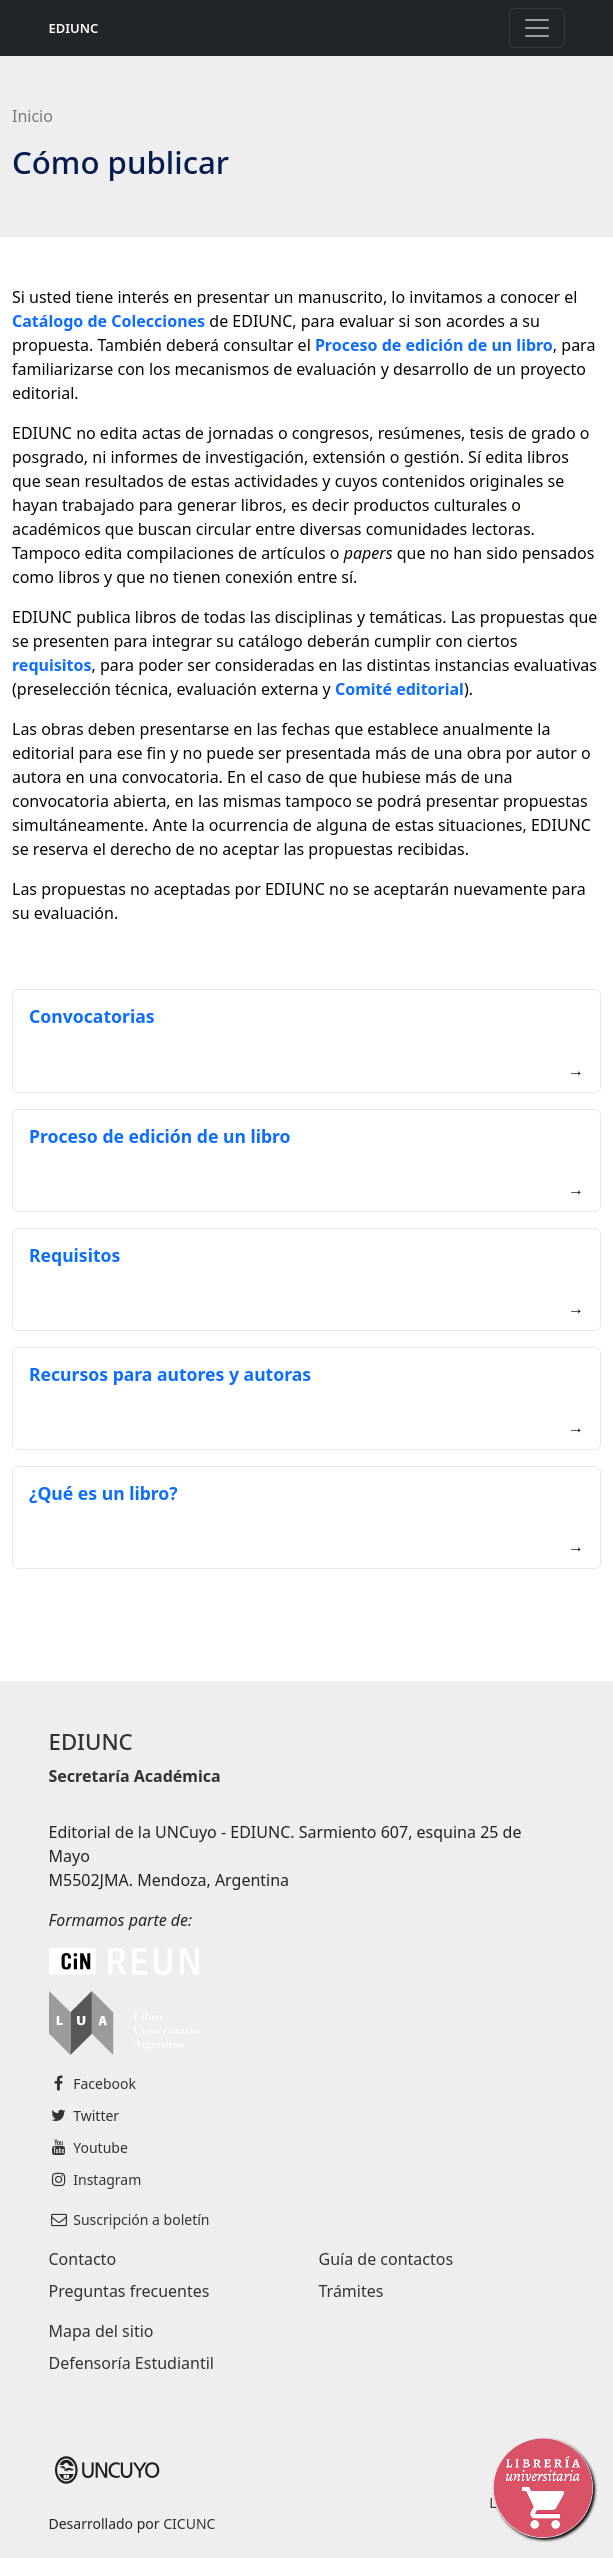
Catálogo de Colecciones (108, 321)
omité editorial (404, 689)
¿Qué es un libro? (103, 1493)
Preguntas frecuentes (129, 2291)
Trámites (351, 2291)
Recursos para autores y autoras (170, 1374)
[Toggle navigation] (537, 28)
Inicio (32, 116)
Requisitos (74, 1255)
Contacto (83, 2259)
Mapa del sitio (101, 2331)
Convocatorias (92, 1016)
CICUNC (189, 2523)
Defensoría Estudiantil (131, 2363)
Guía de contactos (386, 2259)
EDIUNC (74, 28)
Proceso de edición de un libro (160, 1136)
